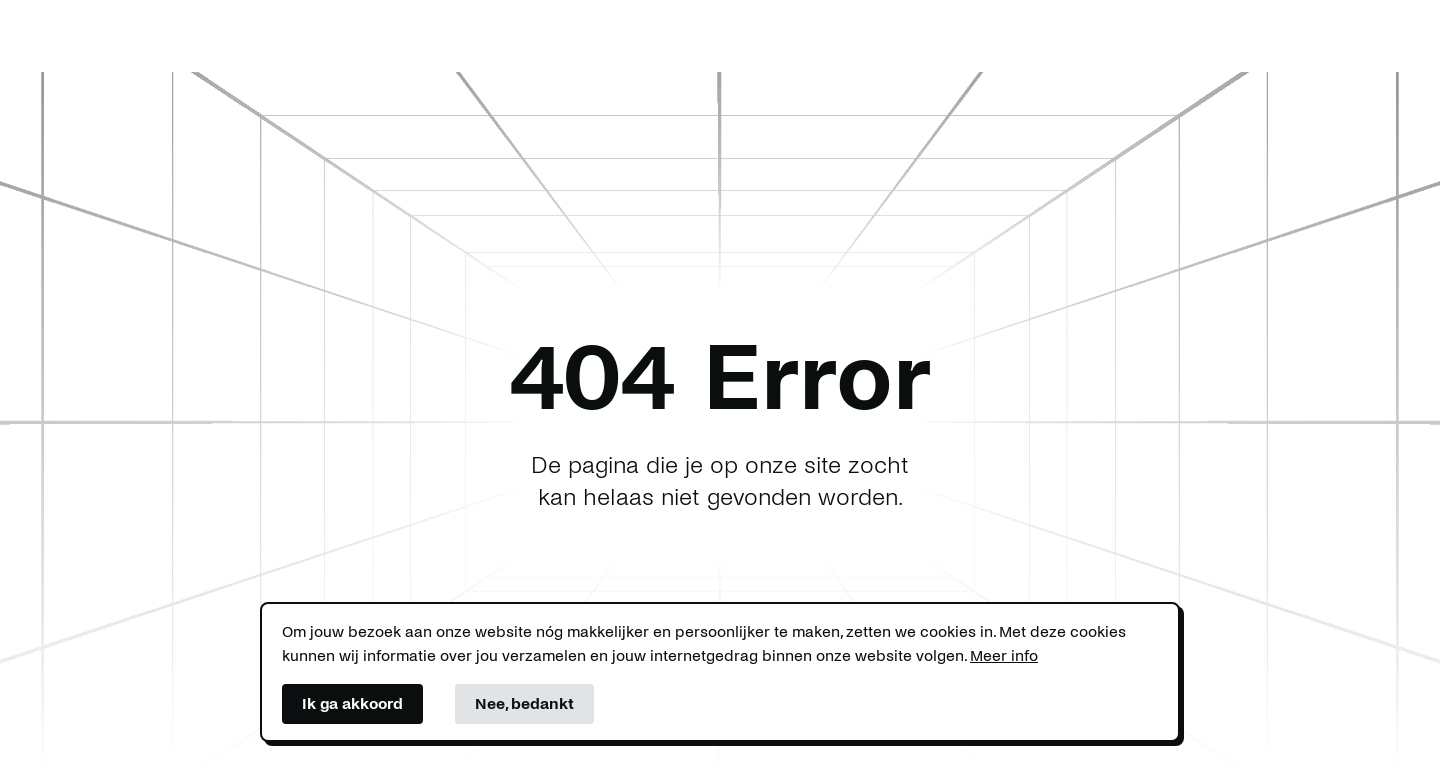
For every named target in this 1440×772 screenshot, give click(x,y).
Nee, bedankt (524, 703)
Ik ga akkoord (352, 703)
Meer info (1004, 655)
